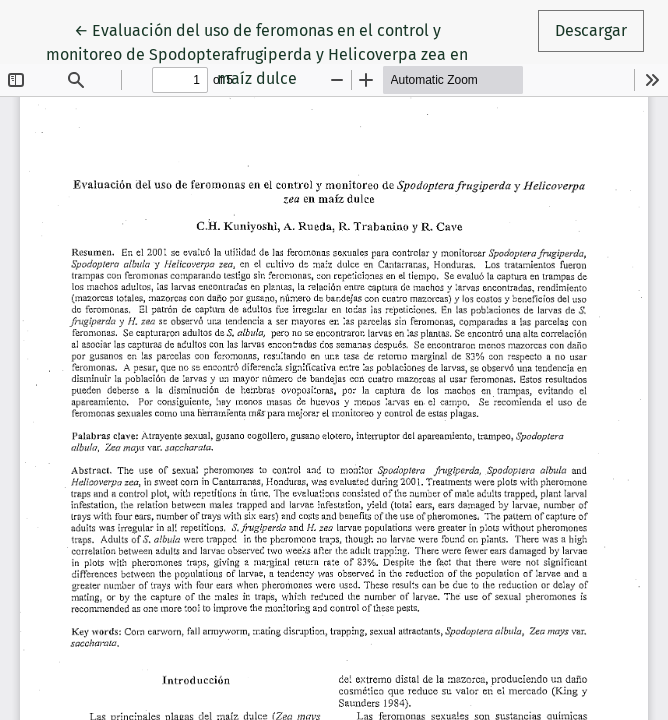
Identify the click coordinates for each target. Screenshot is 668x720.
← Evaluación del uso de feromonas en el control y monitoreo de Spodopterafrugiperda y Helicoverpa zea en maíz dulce (257, 53)
